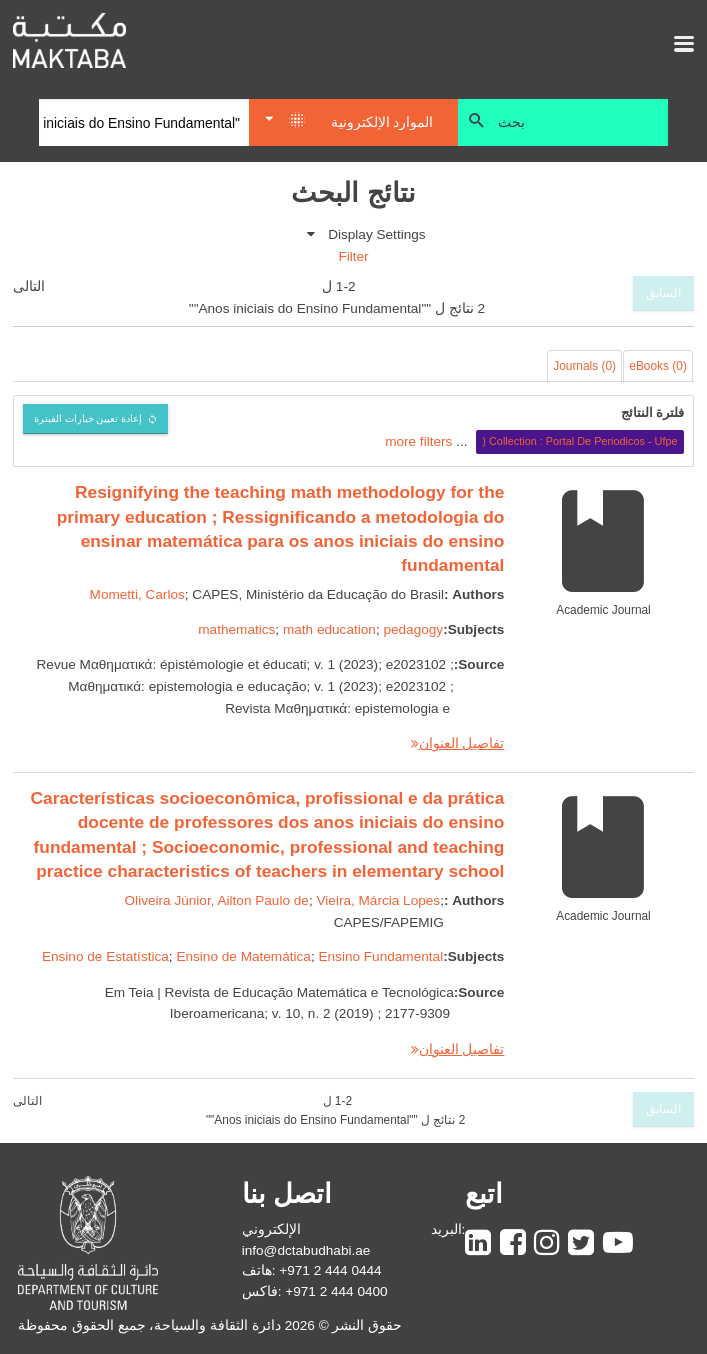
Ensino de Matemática (243, 956)
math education (329, 629)
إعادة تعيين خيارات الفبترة (88, 418)
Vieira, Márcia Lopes (378, 900)
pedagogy (413, 629)
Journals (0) (584, 366)
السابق (663, 293)
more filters (418, 440)
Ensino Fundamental (380, 956)
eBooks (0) (658, 366)
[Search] (144, 123)
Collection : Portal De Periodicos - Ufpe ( (579, 441)
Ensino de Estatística (105, 956)
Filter (353, 256)
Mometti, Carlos (137, 594)
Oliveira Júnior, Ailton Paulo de (217, 900)
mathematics (236, 629)
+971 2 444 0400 (336, 1291)
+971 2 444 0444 (330, 1270)
